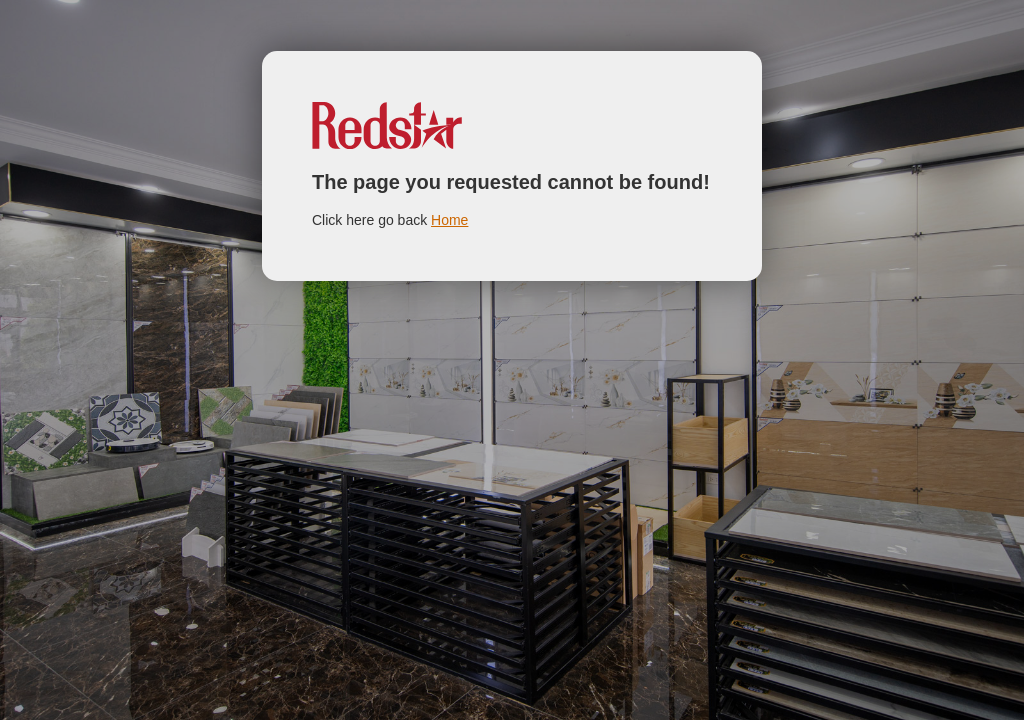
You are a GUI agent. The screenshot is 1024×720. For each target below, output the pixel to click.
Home (449, 220)
